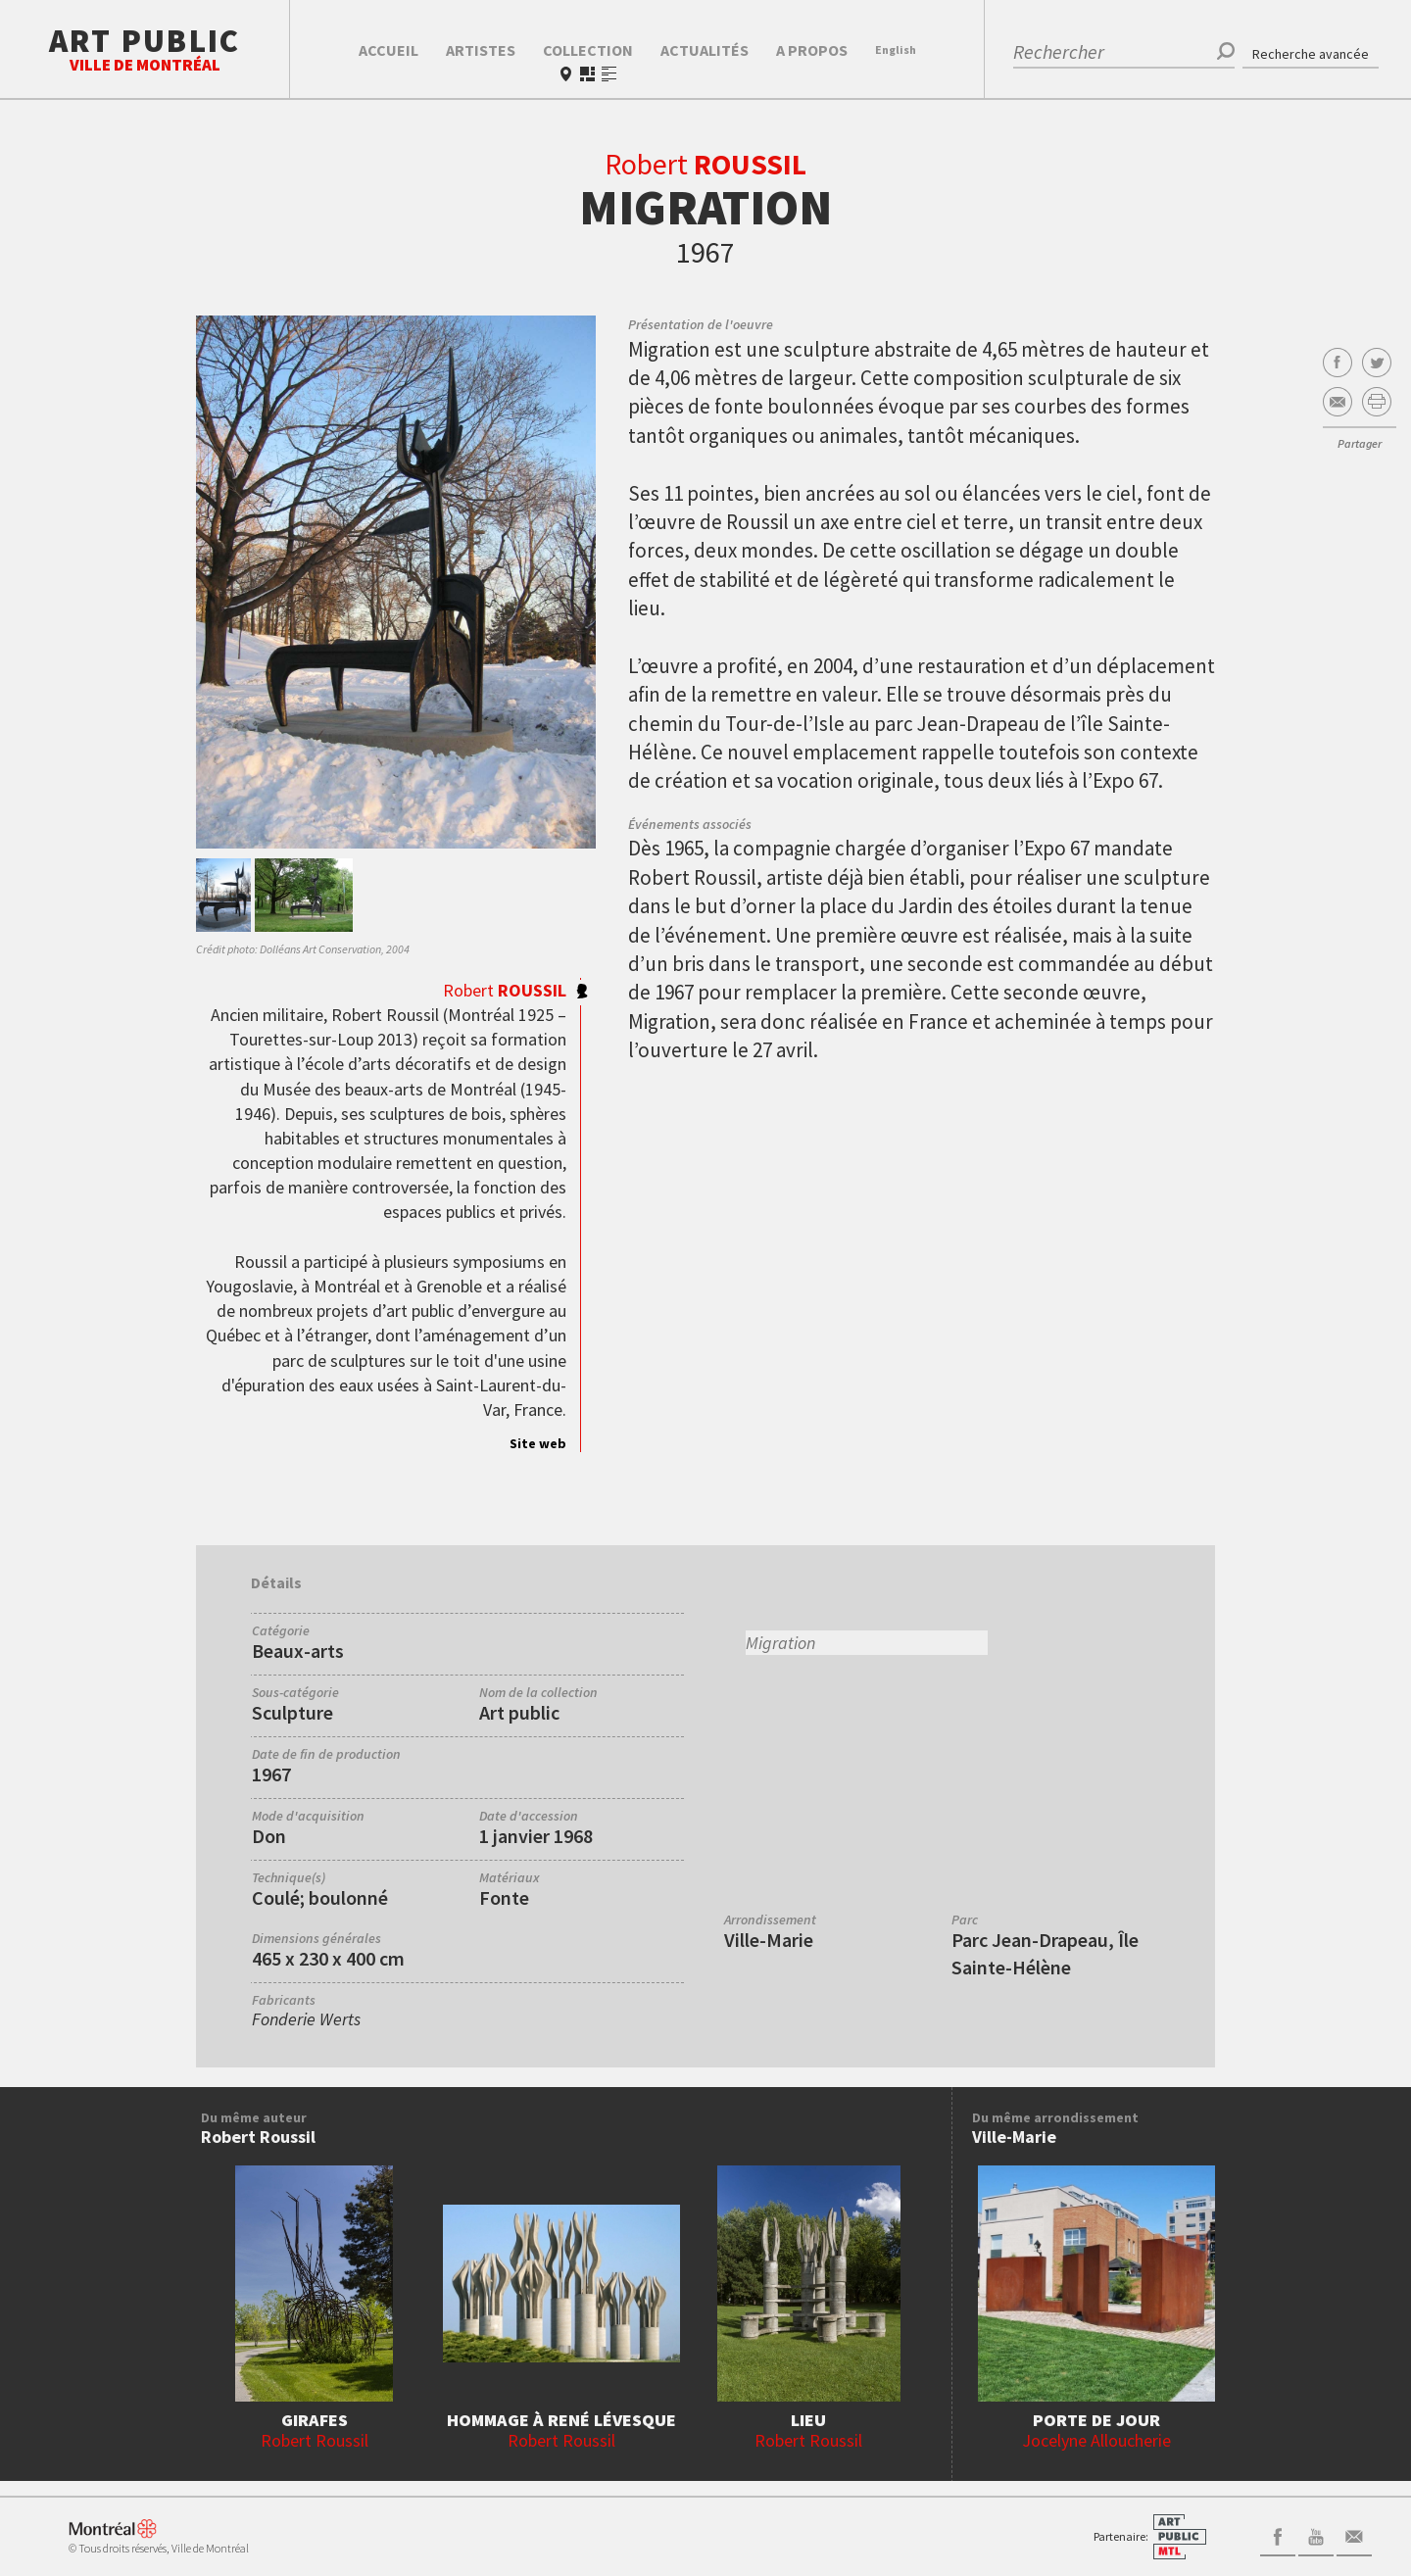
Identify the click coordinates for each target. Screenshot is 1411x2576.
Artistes (480, 50)
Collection (588, 50)
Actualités (704, 50)
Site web (538, 1443)
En (895, 49)
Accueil (388, 50)
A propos (812, 50)
